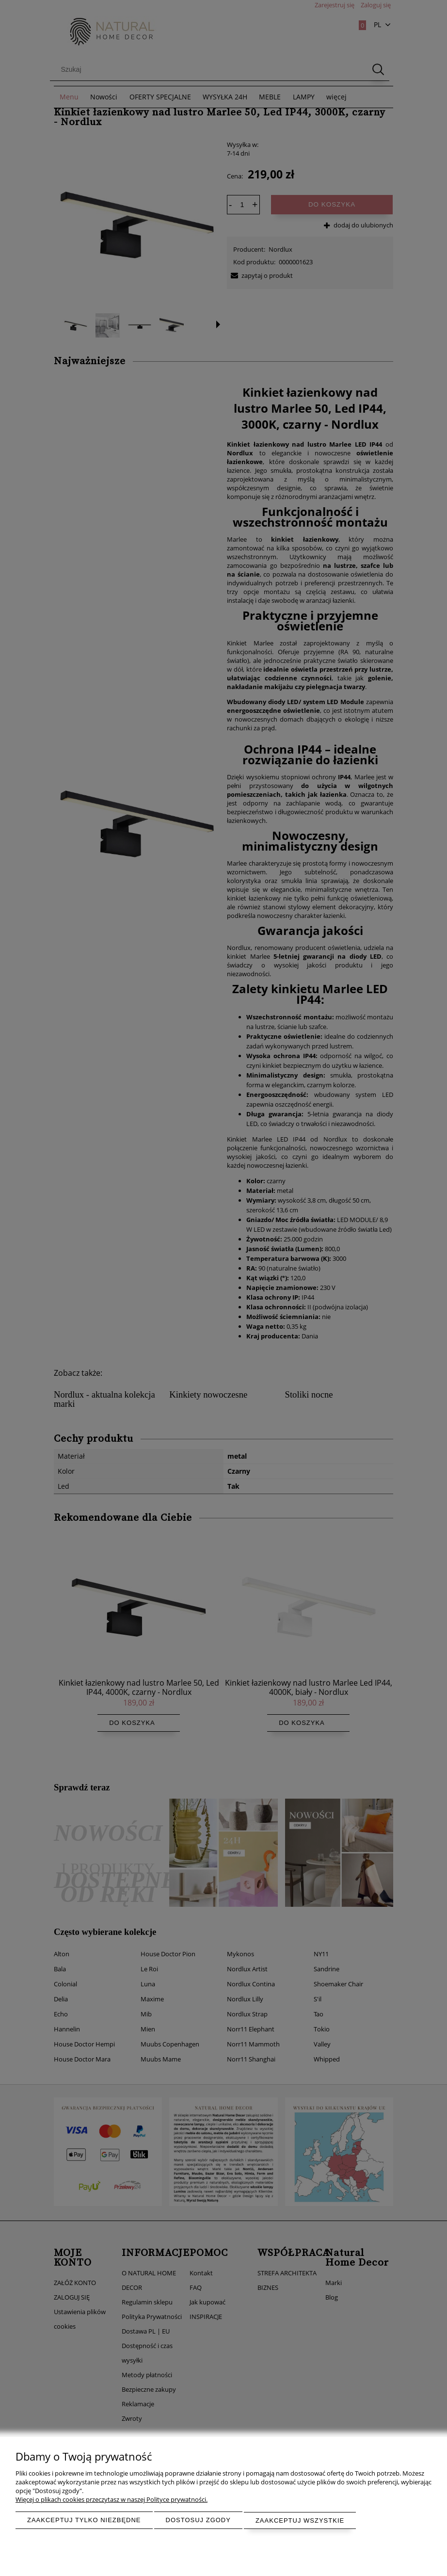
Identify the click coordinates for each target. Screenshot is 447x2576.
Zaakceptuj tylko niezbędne (84, 2520)
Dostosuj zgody (198, 2520)
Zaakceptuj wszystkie (299, 2520)
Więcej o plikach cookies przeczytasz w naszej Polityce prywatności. (112, 2500)
